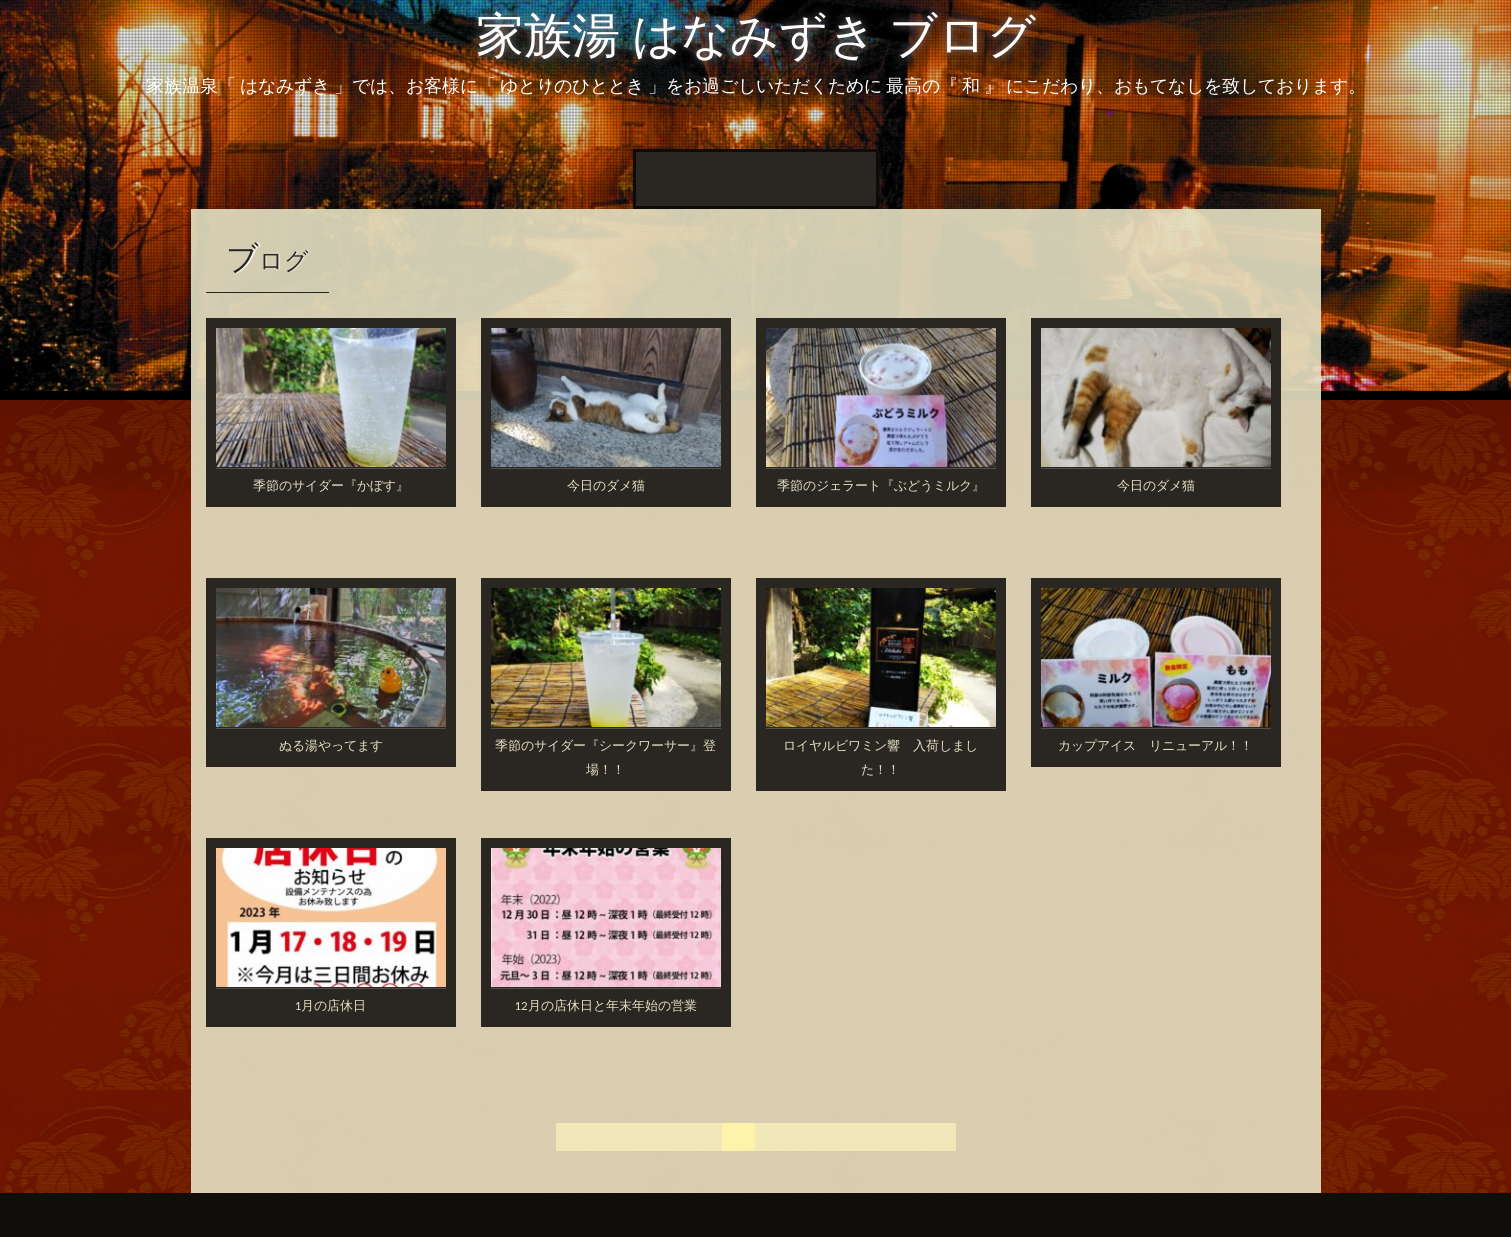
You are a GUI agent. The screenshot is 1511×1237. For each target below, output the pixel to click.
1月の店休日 (331, 1005)
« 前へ (655, 1136)
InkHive (362, 1214)
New (730, 178)
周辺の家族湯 (818, 178)
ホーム (670, 178)
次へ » (922, 1136)
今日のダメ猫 (606, 485)
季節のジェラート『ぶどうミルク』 (881, 485)
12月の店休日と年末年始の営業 (605, 1005)
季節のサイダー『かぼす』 (331, 485)
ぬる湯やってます (331, 745)
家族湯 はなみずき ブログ (756, 35)
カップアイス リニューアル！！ (1155, 745)
